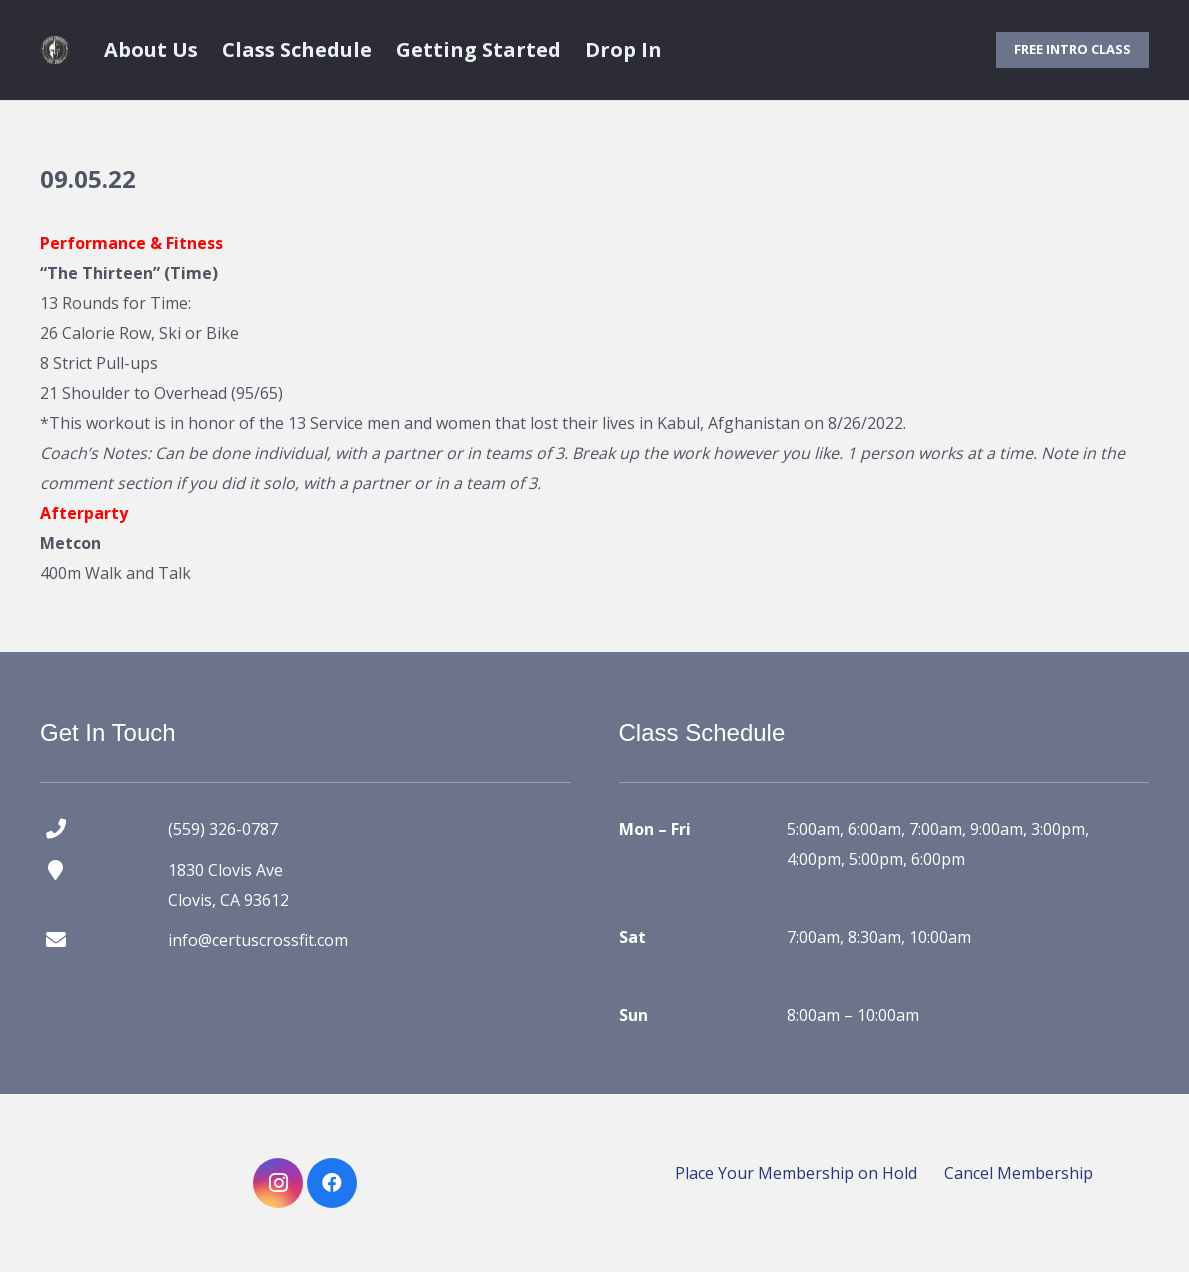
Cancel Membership (1018, 1173)
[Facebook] (332, 1183)
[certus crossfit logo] (55, 50)
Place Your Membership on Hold (796, 1173)
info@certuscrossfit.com (258, 940)
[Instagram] (278, 1183)
